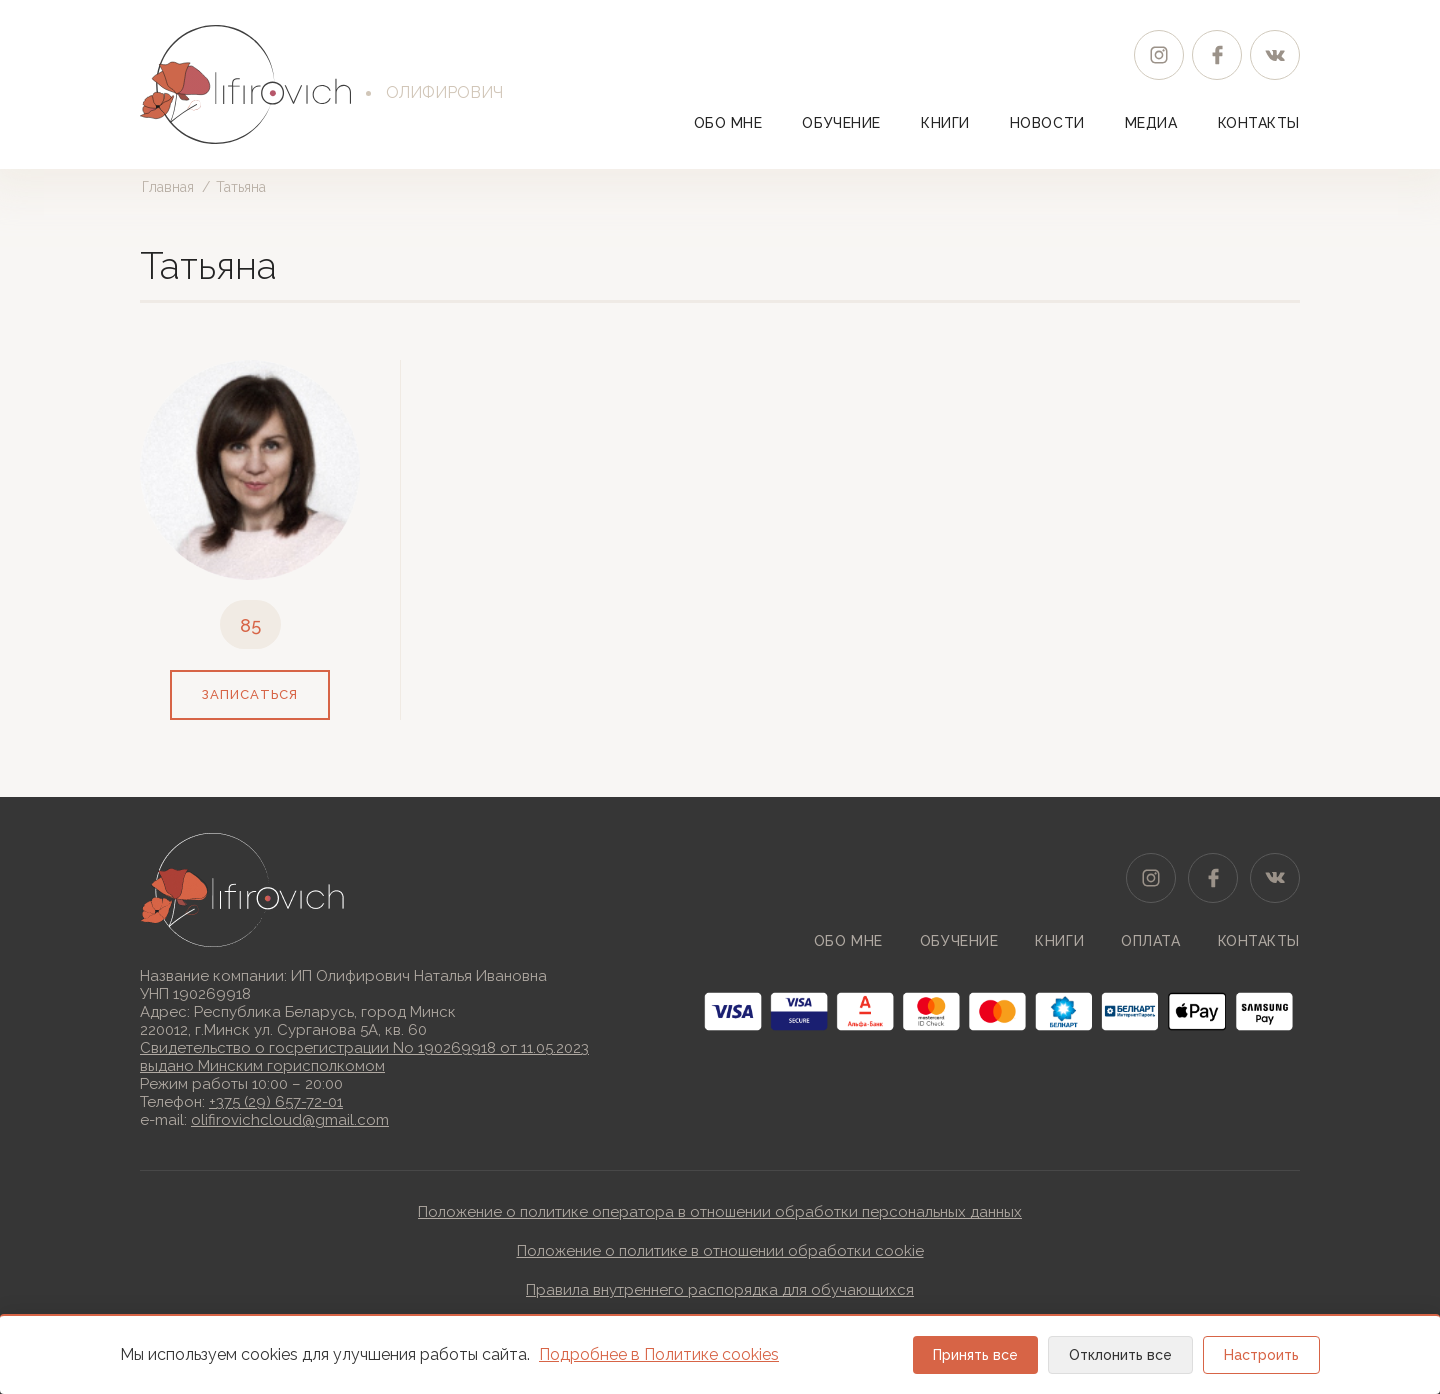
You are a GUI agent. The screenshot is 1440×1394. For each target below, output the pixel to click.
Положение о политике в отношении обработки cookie (720, 1251)
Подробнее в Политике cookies (659, 1354)
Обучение (841, 123)
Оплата (1150, 941)
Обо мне (728, 123)
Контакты (1259, 123)
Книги (945, 123)
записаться (249, 694)
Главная (168, 187)
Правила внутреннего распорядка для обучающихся (720, 1290)
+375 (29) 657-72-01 (276, 1102)
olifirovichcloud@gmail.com (290, 1120)
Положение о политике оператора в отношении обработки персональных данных (720, 1212)
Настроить (1261, 1355)
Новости (1047, 123)
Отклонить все (1120, 1355)
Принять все (975, 1355)
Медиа (1151, 123)
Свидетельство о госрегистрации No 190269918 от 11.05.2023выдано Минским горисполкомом (364, 1057)
